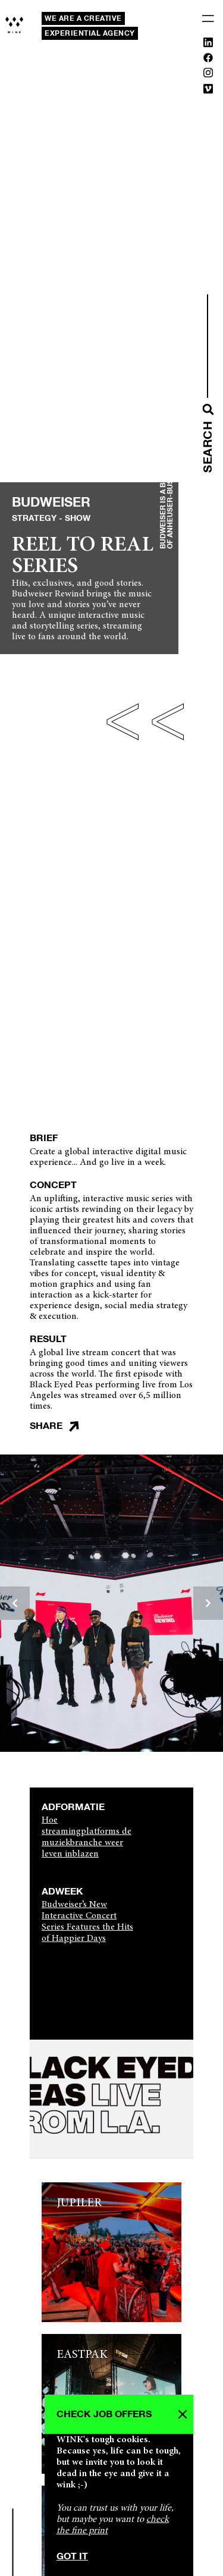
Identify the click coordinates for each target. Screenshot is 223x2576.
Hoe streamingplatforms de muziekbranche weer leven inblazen (86, 1837)
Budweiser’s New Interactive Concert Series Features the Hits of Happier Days (87, 1921)
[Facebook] (208, 59)
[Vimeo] (208, 91)
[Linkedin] (208, 44)
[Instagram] (208, 75)
